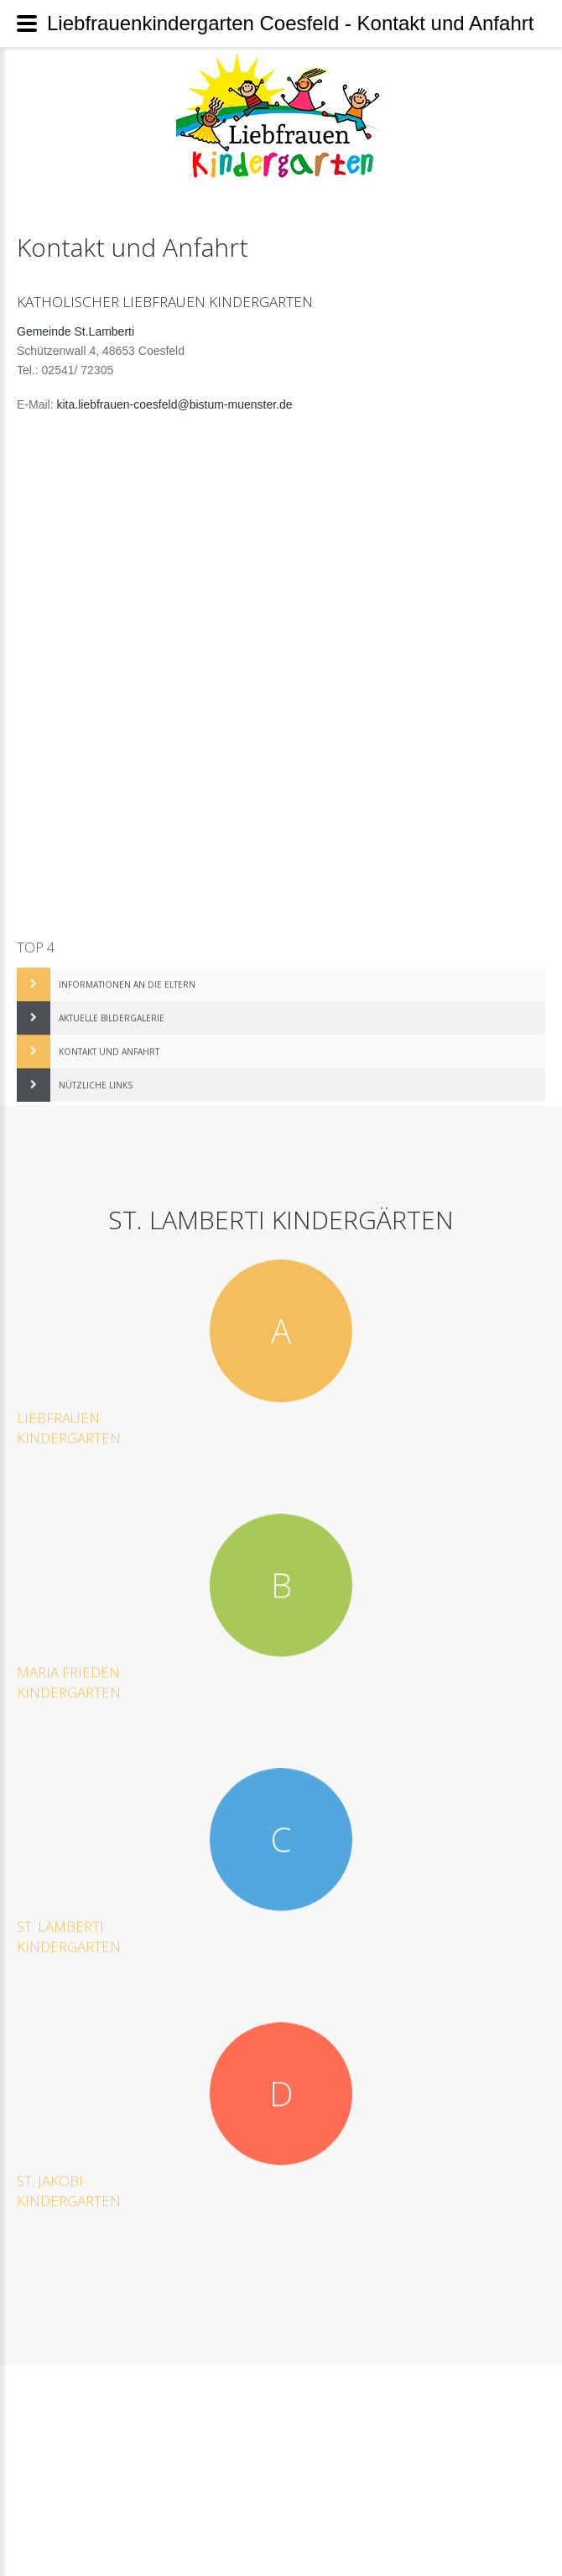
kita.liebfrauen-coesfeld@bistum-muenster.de (174, 404)
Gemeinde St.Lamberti (75, 331)
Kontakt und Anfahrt (109, 1042)
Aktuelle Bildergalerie (111, 1008)
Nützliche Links (96, 1076)
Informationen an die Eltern (127, 975)
